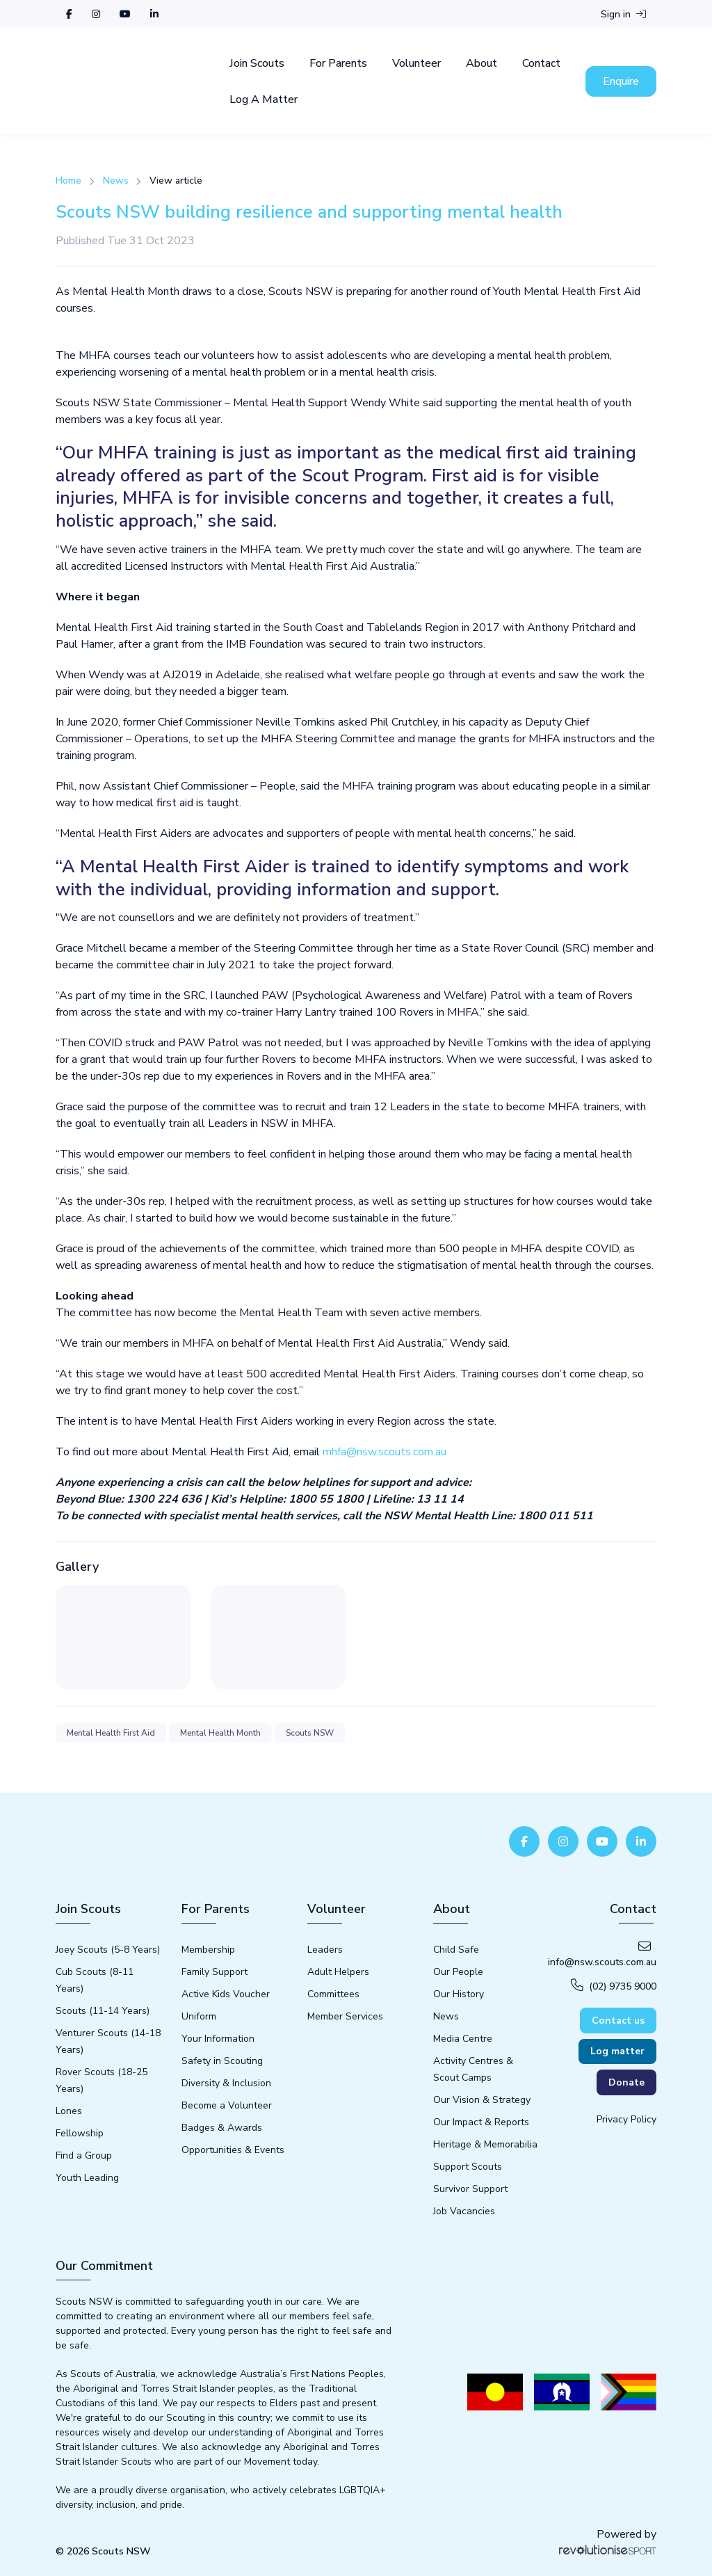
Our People (458, 1971)
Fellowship (80, 2133)
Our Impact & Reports (481, 2122)
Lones (69, 2111)
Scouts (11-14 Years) (102, 2010)
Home (68, 180)
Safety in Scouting (222, 2060)
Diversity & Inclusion (226, 2083)
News (116, 180)
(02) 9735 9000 (613, 1986)
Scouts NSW (310, 1732)
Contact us (618, 2020)
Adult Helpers (338, 1971)
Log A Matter (263, 99)
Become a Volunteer (226, 2105)
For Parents (338, 63)
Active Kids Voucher (225, 1994)
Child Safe (456, 1949)
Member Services (345, 2016)
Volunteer (416, 63)
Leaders (325, 1949)
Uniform (198, 2016)
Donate (626, 2082)
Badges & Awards (221, 2127)
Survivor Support (470, 2188)
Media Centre (462, 2038)
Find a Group (84, 2155)
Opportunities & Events (232, 2150)
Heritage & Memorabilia (485, 2144)
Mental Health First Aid (111, 1732)
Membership (208, 1949)
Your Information (217, 2038)
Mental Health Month (220, 1732)
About (481, 63)
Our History (458, 1994)
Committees (333, 1994)
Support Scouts (467, 2166)
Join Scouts (256, 63)
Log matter (617, 2051)
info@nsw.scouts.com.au (602, 1954)
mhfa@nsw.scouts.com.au (384, 1451)
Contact (541, 63)
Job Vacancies (464, 2211)
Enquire (621, 81)
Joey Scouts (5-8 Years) (108, 1949)
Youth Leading (87, 2177)
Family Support (214, 1971)
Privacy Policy (626, 2119)
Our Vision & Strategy (482, 2099)
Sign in (623, 14)
